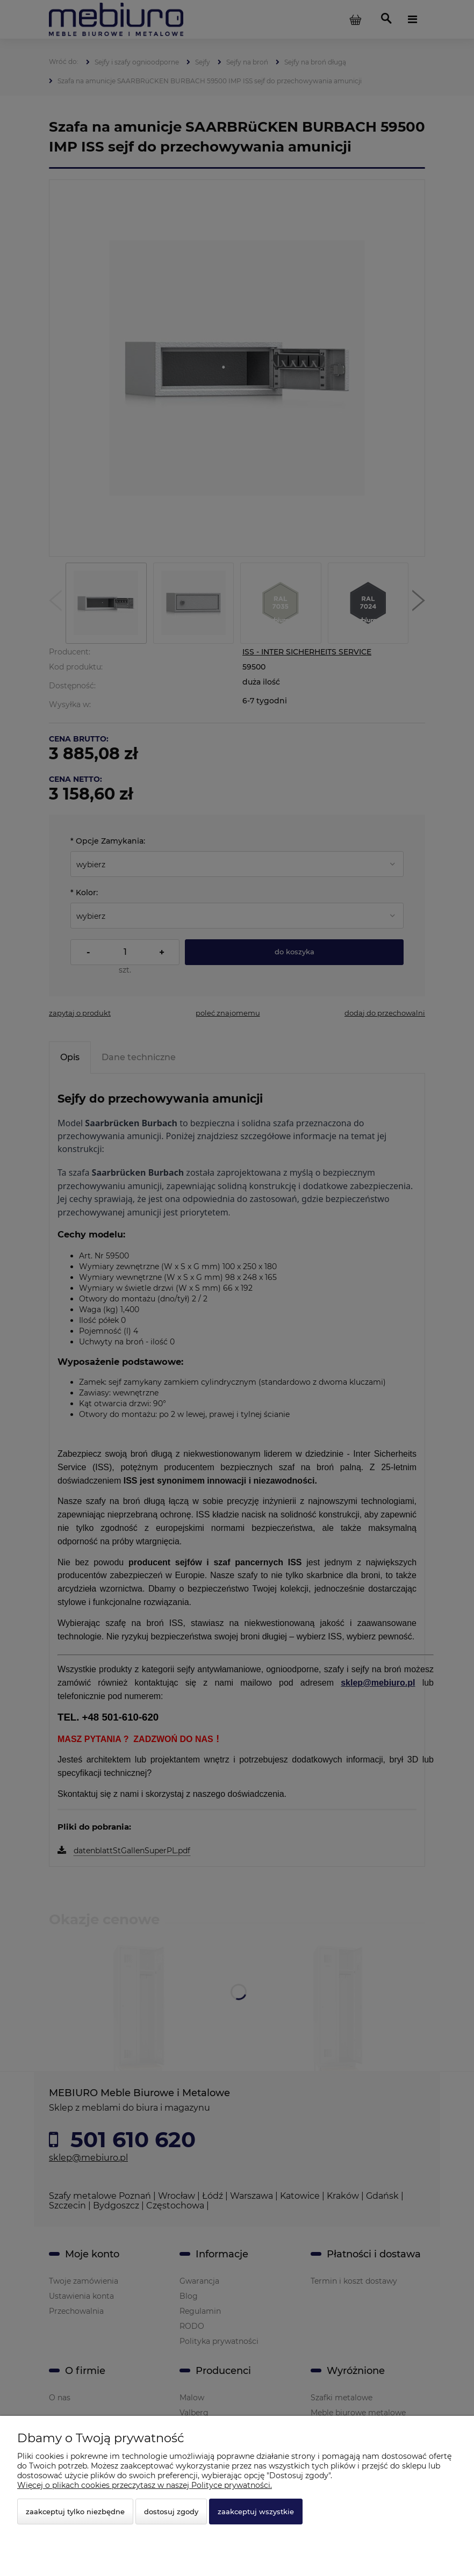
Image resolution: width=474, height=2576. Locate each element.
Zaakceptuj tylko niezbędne (75, 2511)
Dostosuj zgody (171, 2511)
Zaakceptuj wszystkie (256, 2511)
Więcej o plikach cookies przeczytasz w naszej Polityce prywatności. (144, 2485)
